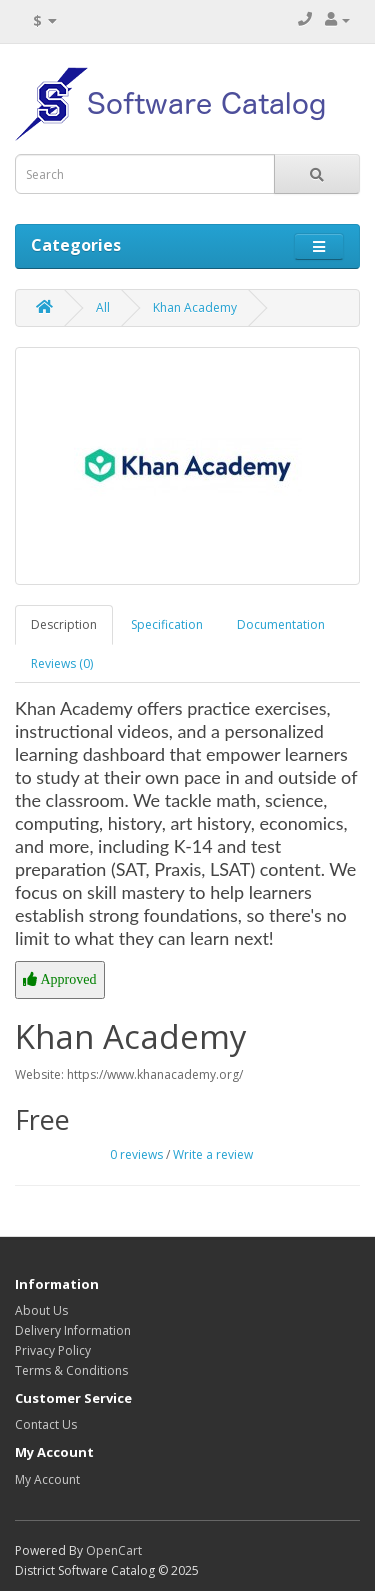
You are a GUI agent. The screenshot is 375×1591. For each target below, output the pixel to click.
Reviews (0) (62, 663)
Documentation (281, 624)
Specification (167, 624)
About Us (41, 1310)
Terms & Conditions (71, 1370)
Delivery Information (73, 1330)
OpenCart (114, 1550)
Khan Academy (195, 307)
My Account (47, 1479)
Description (64, 624)
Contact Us (46, 1424)
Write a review (213, 1154)
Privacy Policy (53, 1350)
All (103, 307)
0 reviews (136, 1154)
